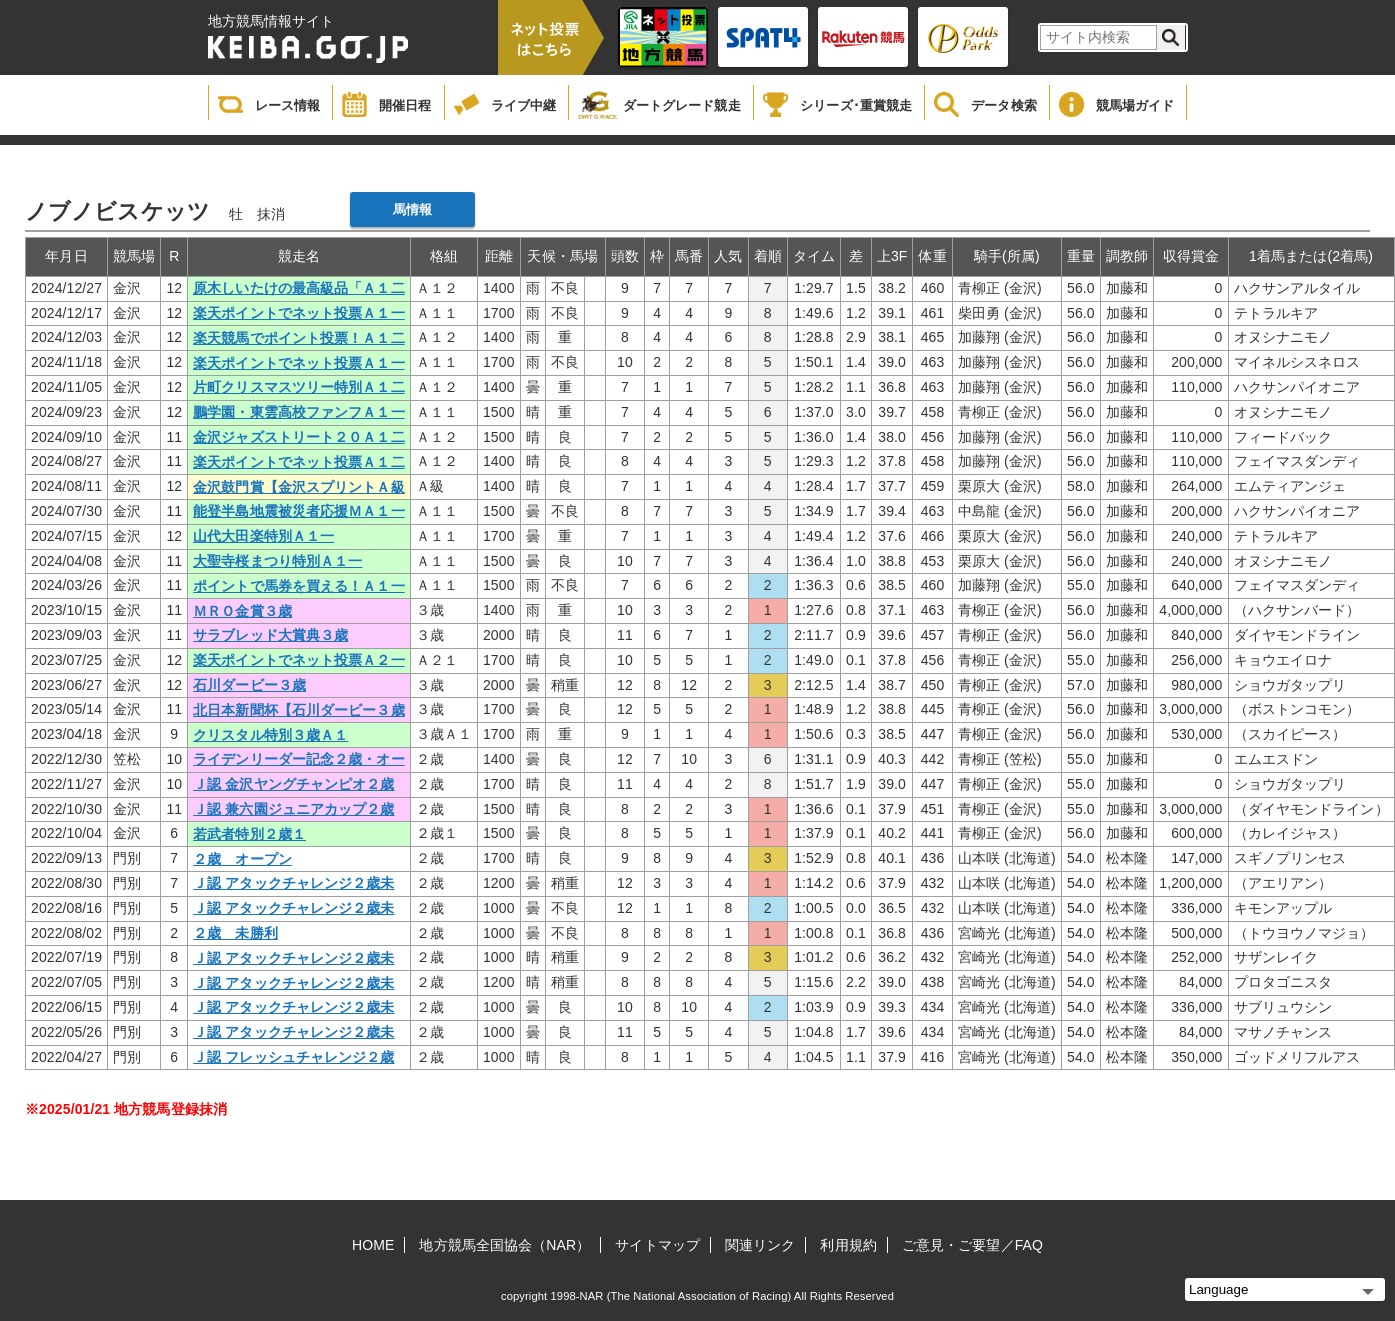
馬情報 (412, 209)
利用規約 (848, 1245)
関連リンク (760, 1245)
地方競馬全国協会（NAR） (504, 1245)
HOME (373, 1245)
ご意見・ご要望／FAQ (972, 1245)
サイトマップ (657, 1245)
